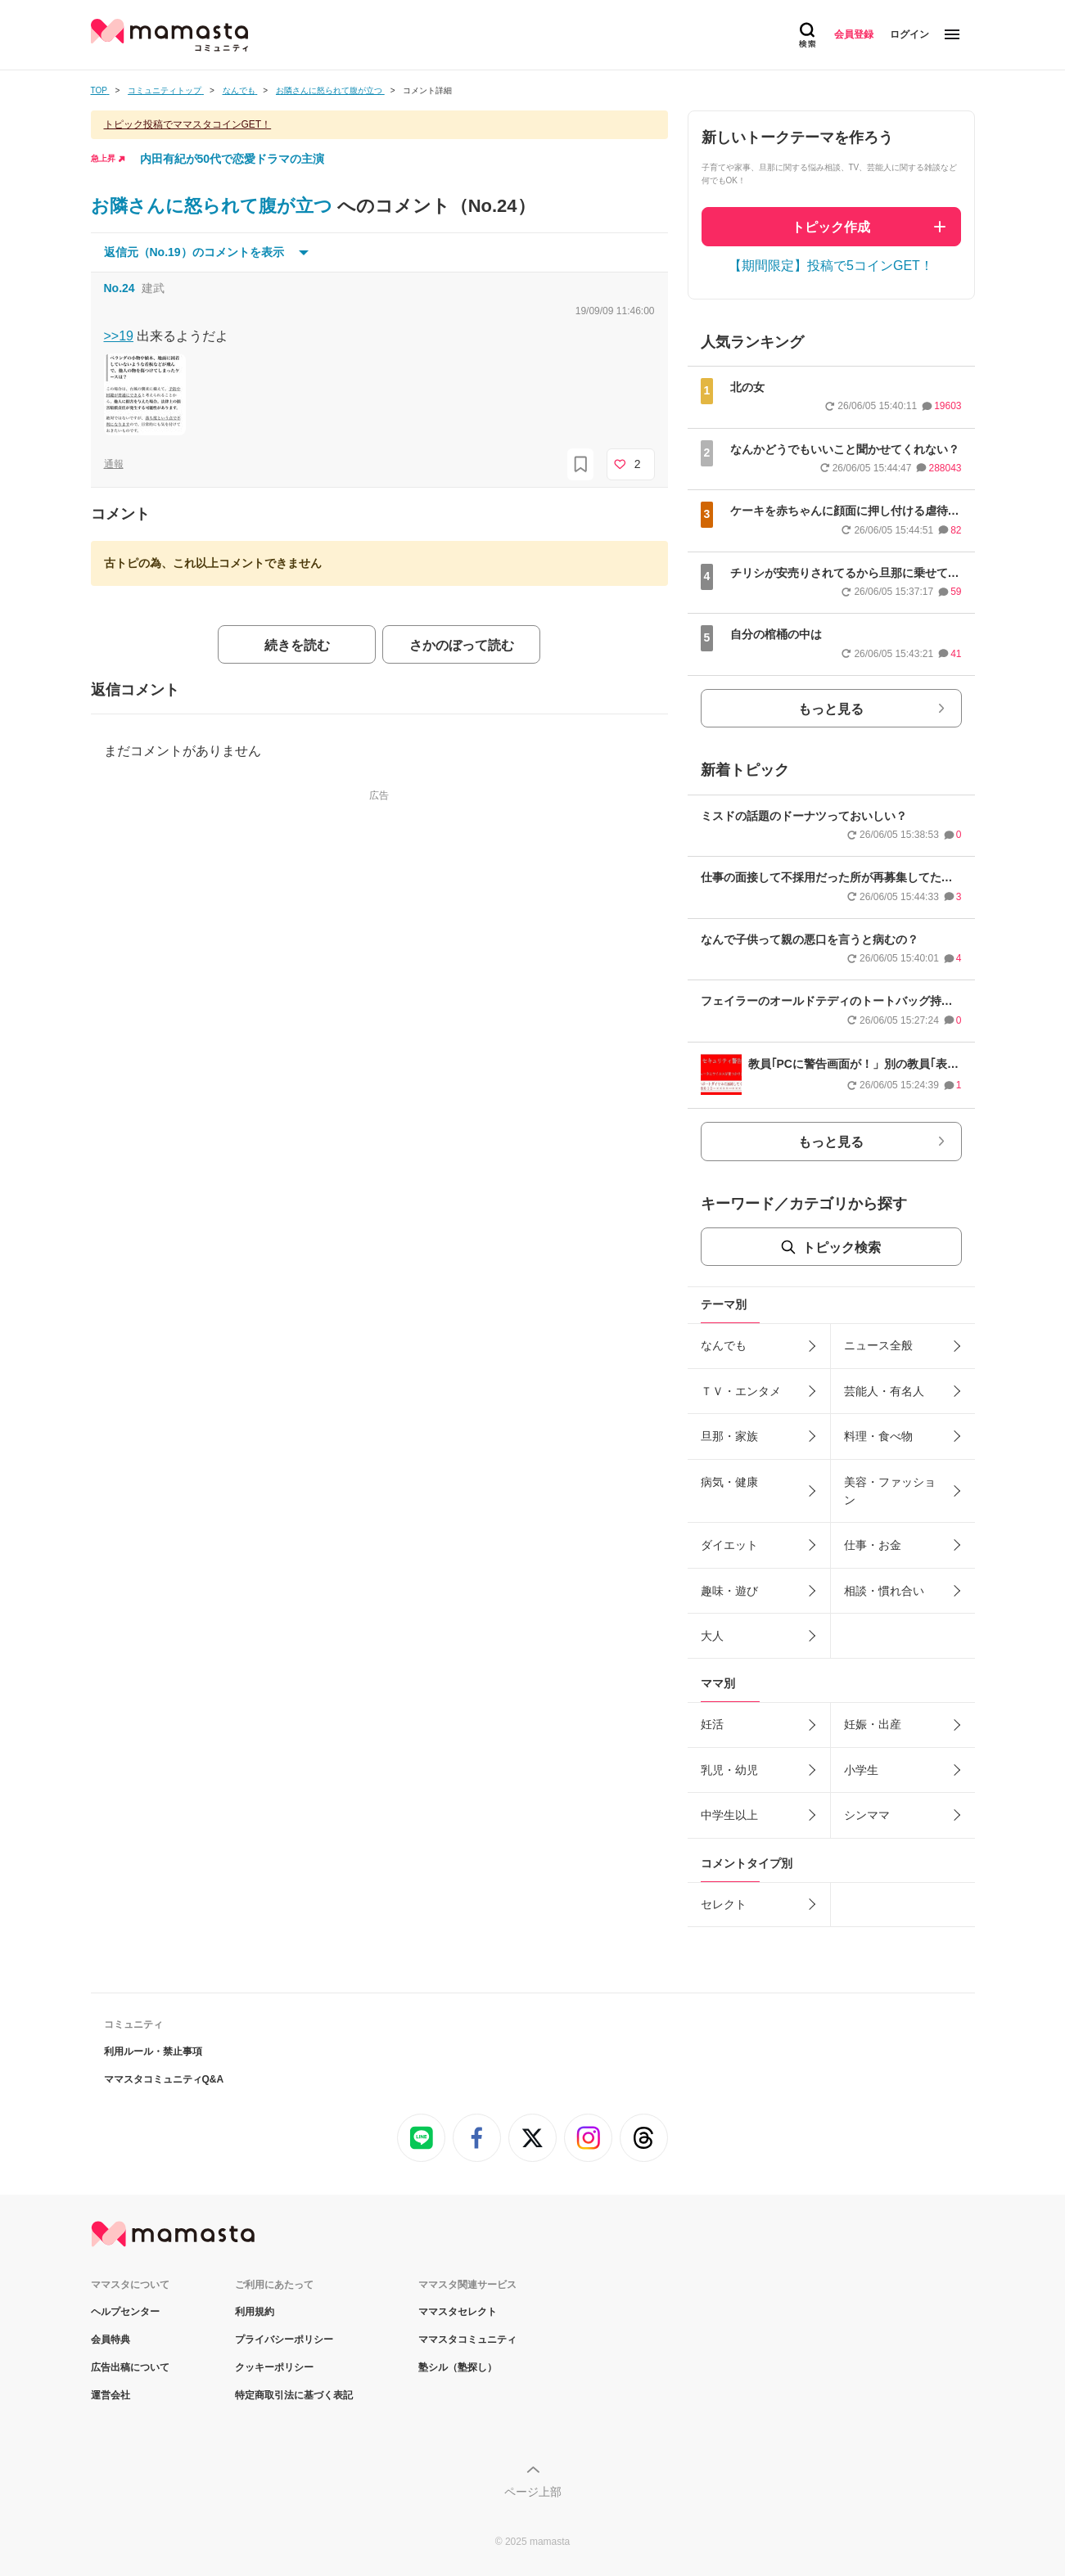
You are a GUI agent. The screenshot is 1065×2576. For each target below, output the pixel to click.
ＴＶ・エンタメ (741, 1391)
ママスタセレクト (457, 2312)
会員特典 (110, 2339)
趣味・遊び (729, 1590)
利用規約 (254, 2312)
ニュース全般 (878, 1345)
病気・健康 (729, 1481)
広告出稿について (130, 2367)
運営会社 (110, 2395)
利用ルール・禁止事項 (153, 2051)
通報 (114, 464)
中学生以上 (729, 1815)
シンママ (867, 1815)
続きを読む (297, 645)
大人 (712, 1635)
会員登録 (853, 34)
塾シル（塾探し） (457, 2367)
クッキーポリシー (274, 2367)
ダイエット (729, 1544)
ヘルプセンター (125, 2312)
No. (119, 288)
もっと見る (831, 709)
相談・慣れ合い (884, 1590)
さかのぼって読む (461, 645)
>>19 (118, 336)
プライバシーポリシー (284, 2339)
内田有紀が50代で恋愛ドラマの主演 (232, 158)
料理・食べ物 (878, 1436)
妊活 (712, 1724)
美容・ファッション (890, 1490)
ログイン (909, 34)
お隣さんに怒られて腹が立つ (214, 206)
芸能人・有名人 (884, 1391)
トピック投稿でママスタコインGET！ (188, 124)
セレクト (724, 1904)
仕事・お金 (872, 1544)
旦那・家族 (729, 1436)
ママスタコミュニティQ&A (164, 2079)
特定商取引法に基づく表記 (294, 2395)
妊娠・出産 (872, 1724)
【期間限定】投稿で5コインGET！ (831, 265)
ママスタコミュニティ (467, 2339)
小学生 (861, 1770)
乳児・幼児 (729, 1770)
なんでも (724, 1345)
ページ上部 (533, 2491)
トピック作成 (831, 227)
